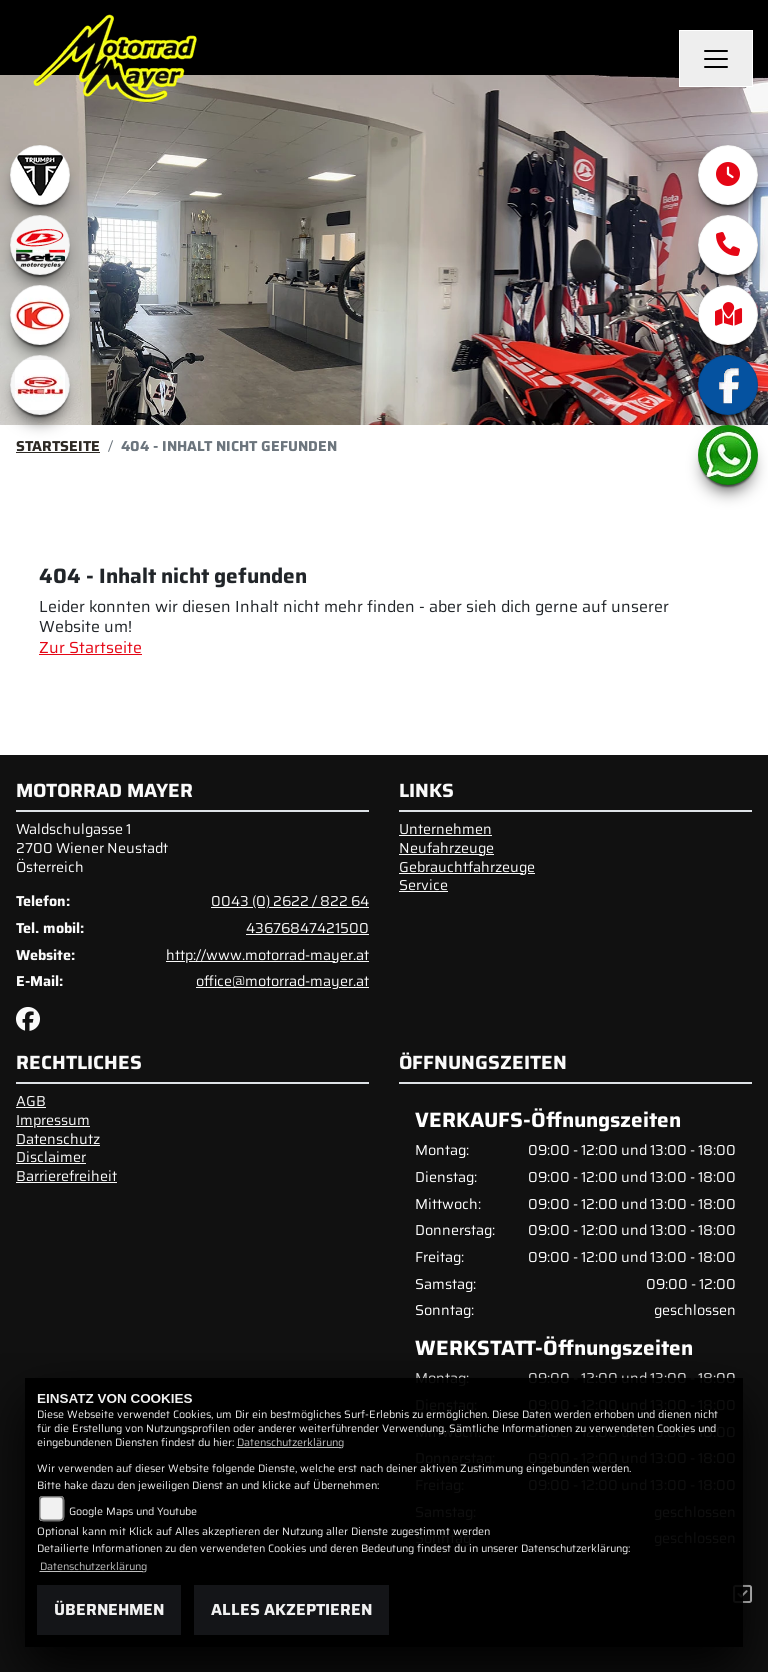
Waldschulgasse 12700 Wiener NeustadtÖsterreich (92, 847)
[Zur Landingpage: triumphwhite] (40, 175)
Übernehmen (109, 1609)
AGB (31, 1101)
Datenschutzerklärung (290, 1442)
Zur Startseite (90, 647)
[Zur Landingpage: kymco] (40, 315)
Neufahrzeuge (446, 848)
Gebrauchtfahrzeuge (467, 867)
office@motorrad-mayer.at (282, 981)
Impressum (53, 1120)
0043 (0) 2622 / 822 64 (290, 901)
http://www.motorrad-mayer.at (267, 955)
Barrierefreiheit (66, 1176)
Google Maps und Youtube (133, 1511)
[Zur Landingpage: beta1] (40, 245)
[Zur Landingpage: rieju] (40, 385)
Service (423, 885)
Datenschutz (58, 1139)
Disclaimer (51, 1157)
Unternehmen (445, 829)
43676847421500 (307, 928)
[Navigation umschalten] (716, 59)
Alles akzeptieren (291, 1609)
